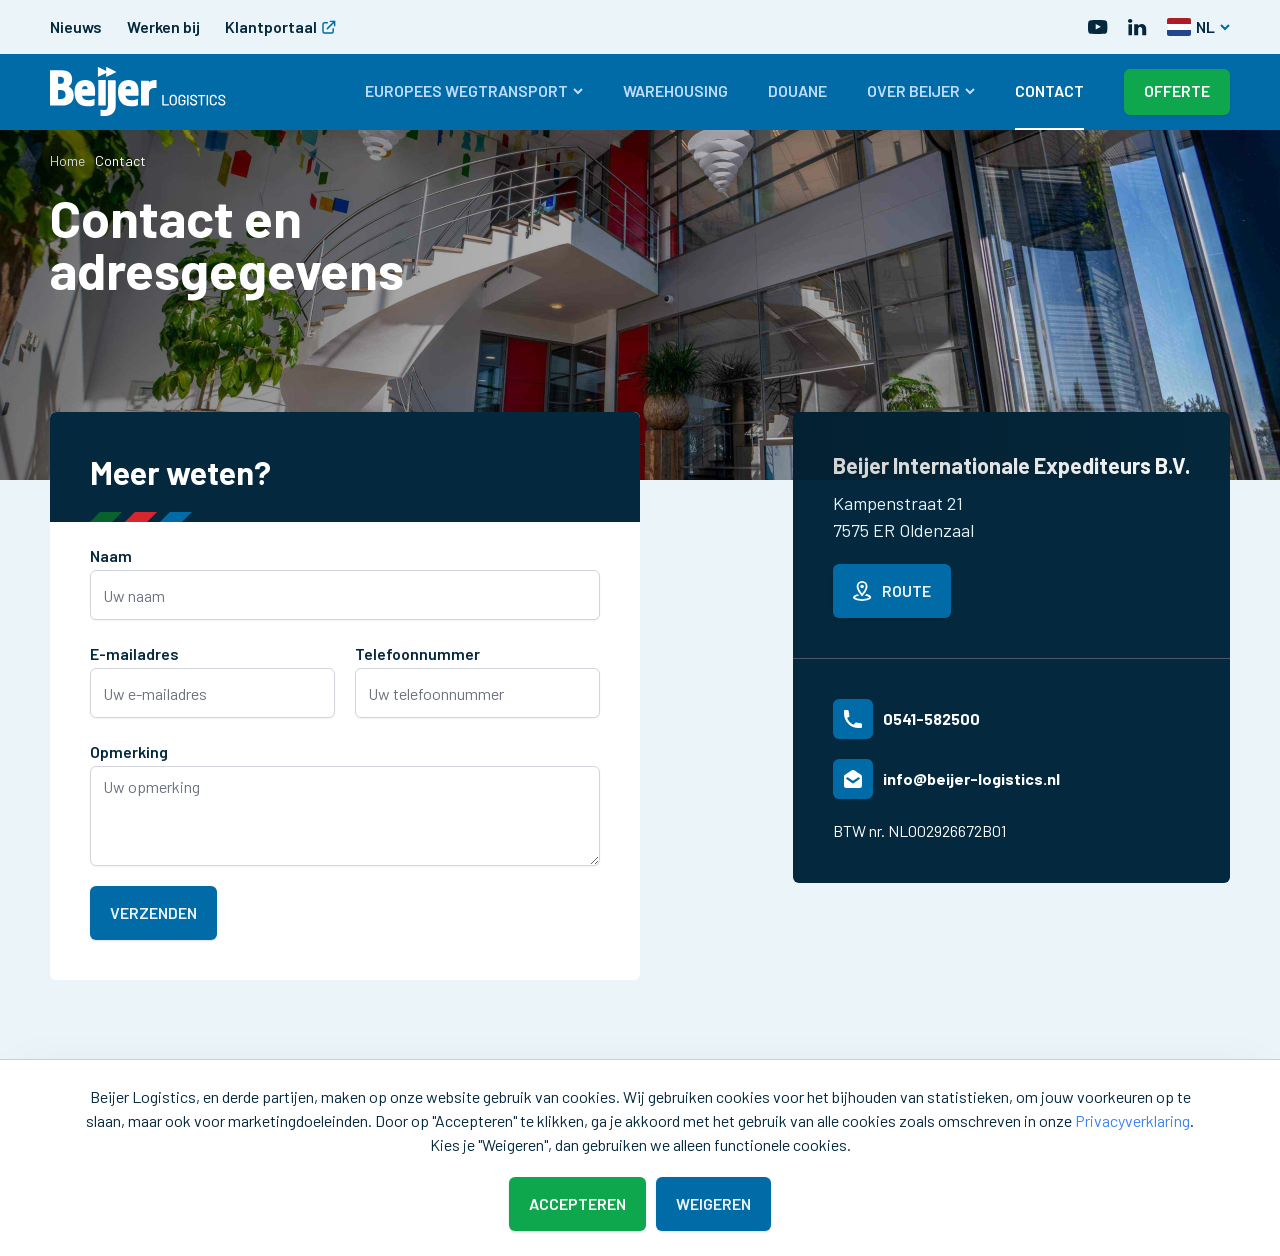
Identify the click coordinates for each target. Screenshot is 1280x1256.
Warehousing (675, 90)
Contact (1049, 90)
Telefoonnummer (417, 653)
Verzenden (153, 912)
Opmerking (129, 751)
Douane (797, 90)
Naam (111, 555)
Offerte (1177, 90)
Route (892, 591)
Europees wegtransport (474, 90)
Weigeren (713, 1203)
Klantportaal (280, 26)
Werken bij (163, 26)
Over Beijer (921, 90)
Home (67, 160)
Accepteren (577, 1203)
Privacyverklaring (1132, 1120)
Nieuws (76, 26)
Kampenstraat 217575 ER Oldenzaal (903, 516)
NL (1198, 26)
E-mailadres (134, 653)
